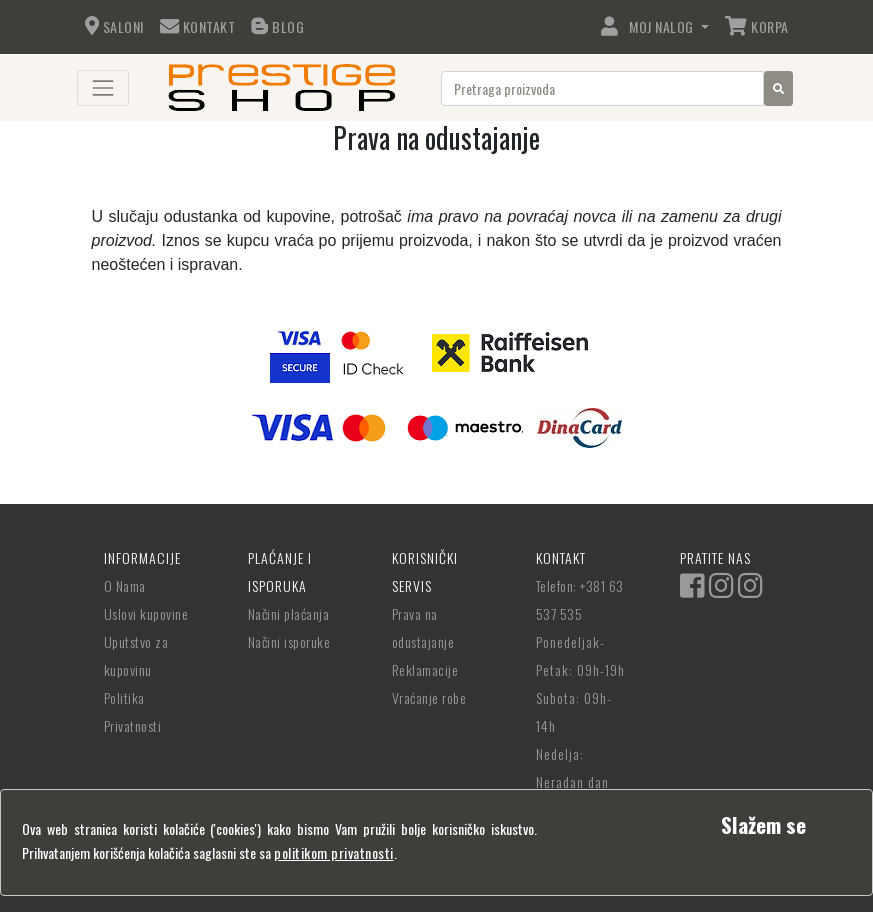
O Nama (125, 585)
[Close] (763, 824)
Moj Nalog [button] (649, 26)
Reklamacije (425, 669)
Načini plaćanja (289, 613)
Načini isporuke (289, 641)
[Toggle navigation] (103, 88)
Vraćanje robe (429, 697)
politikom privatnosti (334, 852)
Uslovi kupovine (146, 613)
